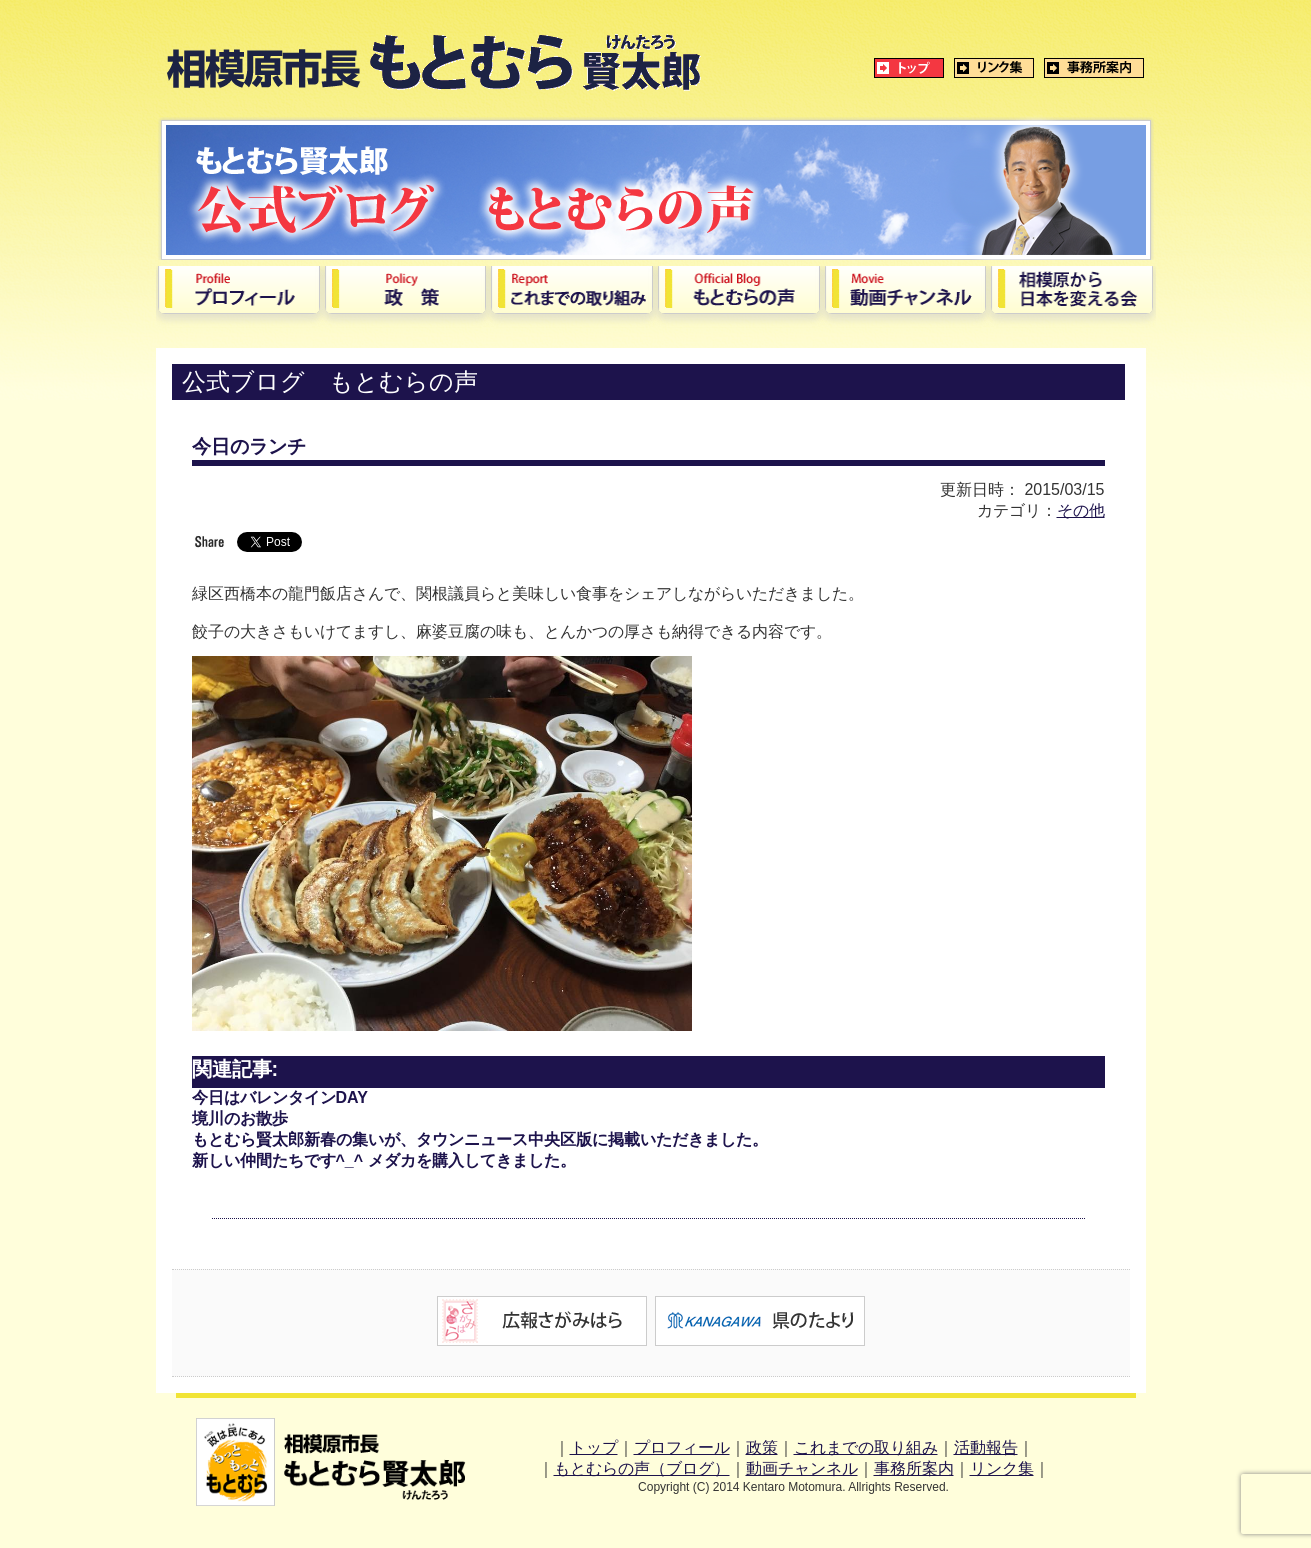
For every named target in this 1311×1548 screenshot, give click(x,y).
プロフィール (682, 1447)
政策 (762, 1447)
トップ (594, 1447)
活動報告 (986, 1447)
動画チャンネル (802, 1468)
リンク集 (1002, 1468)
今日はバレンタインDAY (280, 1097)
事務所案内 (914, 1468)
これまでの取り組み (866, 1447)
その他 (1081, 510)
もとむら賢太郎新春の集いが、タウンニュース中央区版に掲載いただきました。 (480, 1139)
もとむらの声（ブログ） (642, 1468)
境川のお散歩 (240, 1118)
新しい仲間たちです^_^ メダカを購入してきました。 (384, 1160)
